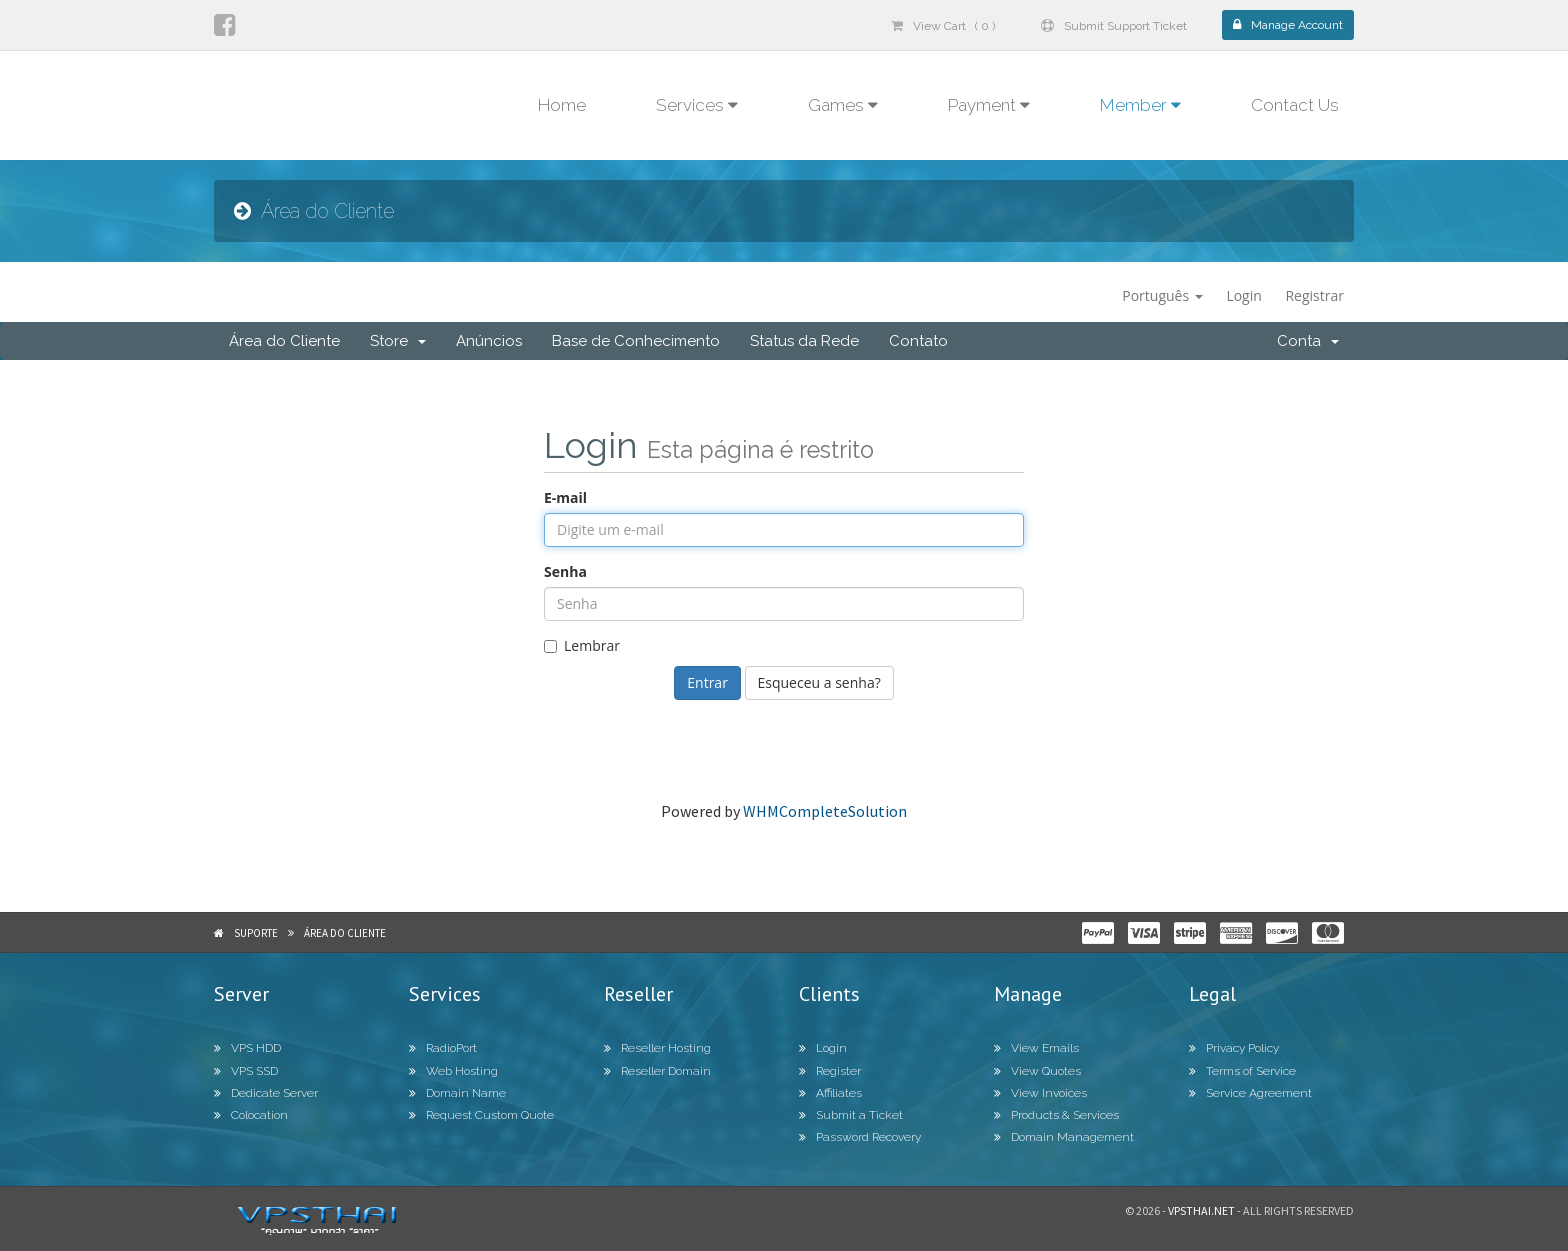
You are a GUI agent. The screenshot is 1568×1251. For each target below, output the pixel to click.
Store (398, 341)
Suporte (256, 933)
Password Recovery (860, 1137)
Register (830, 1071)
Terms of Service (1242, 1071)
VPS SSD (246, 1071)
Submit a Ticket (851, 1115)
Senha (565, 571)
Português (1162, 295)
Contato (918, 341)
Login (1243, 295)
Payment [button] (989, 105)
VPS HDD (247, 1048)
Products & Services (1056, 1115)
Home (562, 105)
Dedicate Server (266, 1093)
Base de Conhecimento (636, 341)
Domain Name (457, 1093)
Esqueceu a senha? (819, 682)
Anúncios (489, 341)
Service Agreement (1250, 1093)
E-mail (565, 497)
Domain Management (1064, 1137)
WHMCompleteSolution (825, 811)
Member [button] (1140, 105)
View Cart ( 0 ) (943, 26)
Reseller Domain (657, 1071)
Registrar (1314, 295)
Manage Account (1288, 25)
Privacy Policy (1234, 1048)
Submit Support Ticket (1114, 26)
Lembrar (582, 645)
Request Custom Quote (481, 1115)
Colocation (251, 1115)
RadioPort (443, 1048)
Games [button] (843, 105)
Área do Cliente (284, 341)
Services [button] (697, 105)
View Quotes (1037, 1071)
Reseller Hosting (657, 1048)
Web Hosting (453, 1071)
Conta (1308, 341)
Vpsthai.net (1201, 1210)
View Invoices (1040, 1093)
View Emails (1036, 1048)
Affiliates (830, 1093)
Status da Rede (804, 341)
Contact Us (1295, 105)
